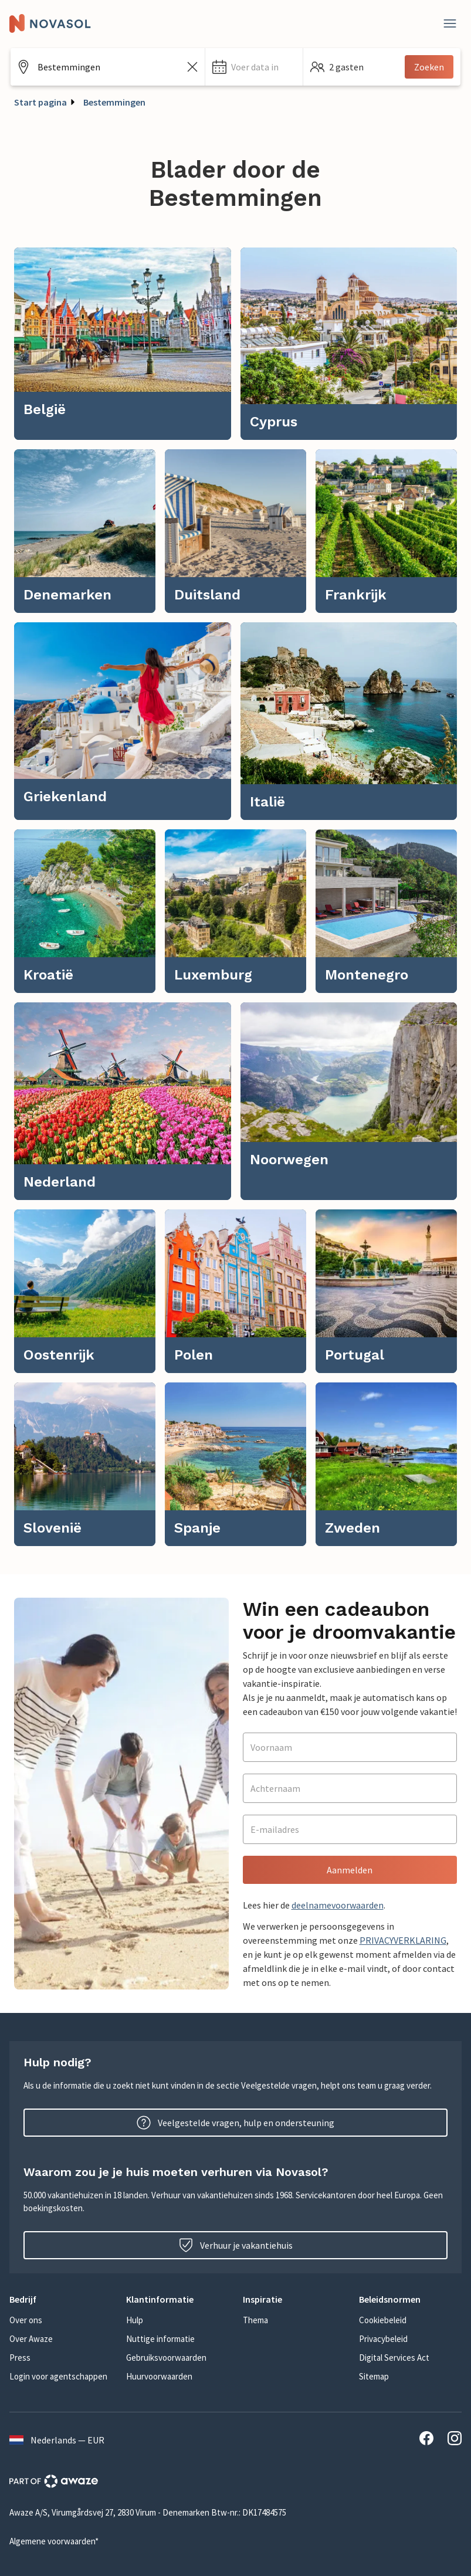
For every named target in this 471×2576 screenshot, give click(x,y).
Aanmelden (349, 1870)
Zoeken (429, 67)
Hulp (134, 2320)
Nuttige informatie (160, 2338)
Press (20, 2357)
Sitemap (374, 2376)
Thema (255, 2320)
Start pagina (40, 102)
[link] (122, 344)
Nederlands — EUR (56, 2440)
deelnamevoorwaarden (338, 1905)
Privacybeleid (383, 2338)
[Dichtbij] (450, 23)
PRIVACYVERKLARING (403, 1940)
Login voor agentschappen (58, 2376)
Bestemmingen (114, 102)
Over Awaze (31, 2338)
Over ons (25, 2320)
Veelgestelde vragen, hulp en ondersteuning (235, 2123)
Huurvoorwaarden (159, 2376)
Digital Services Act (394, 2357)
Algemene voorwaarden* (54, 2541)
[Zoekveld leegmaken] (192, 67)
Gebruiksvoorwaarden (166, 2357)
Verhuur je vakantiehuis (236, 2245)
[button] (254, 67)
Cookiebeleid (382, 2320)
